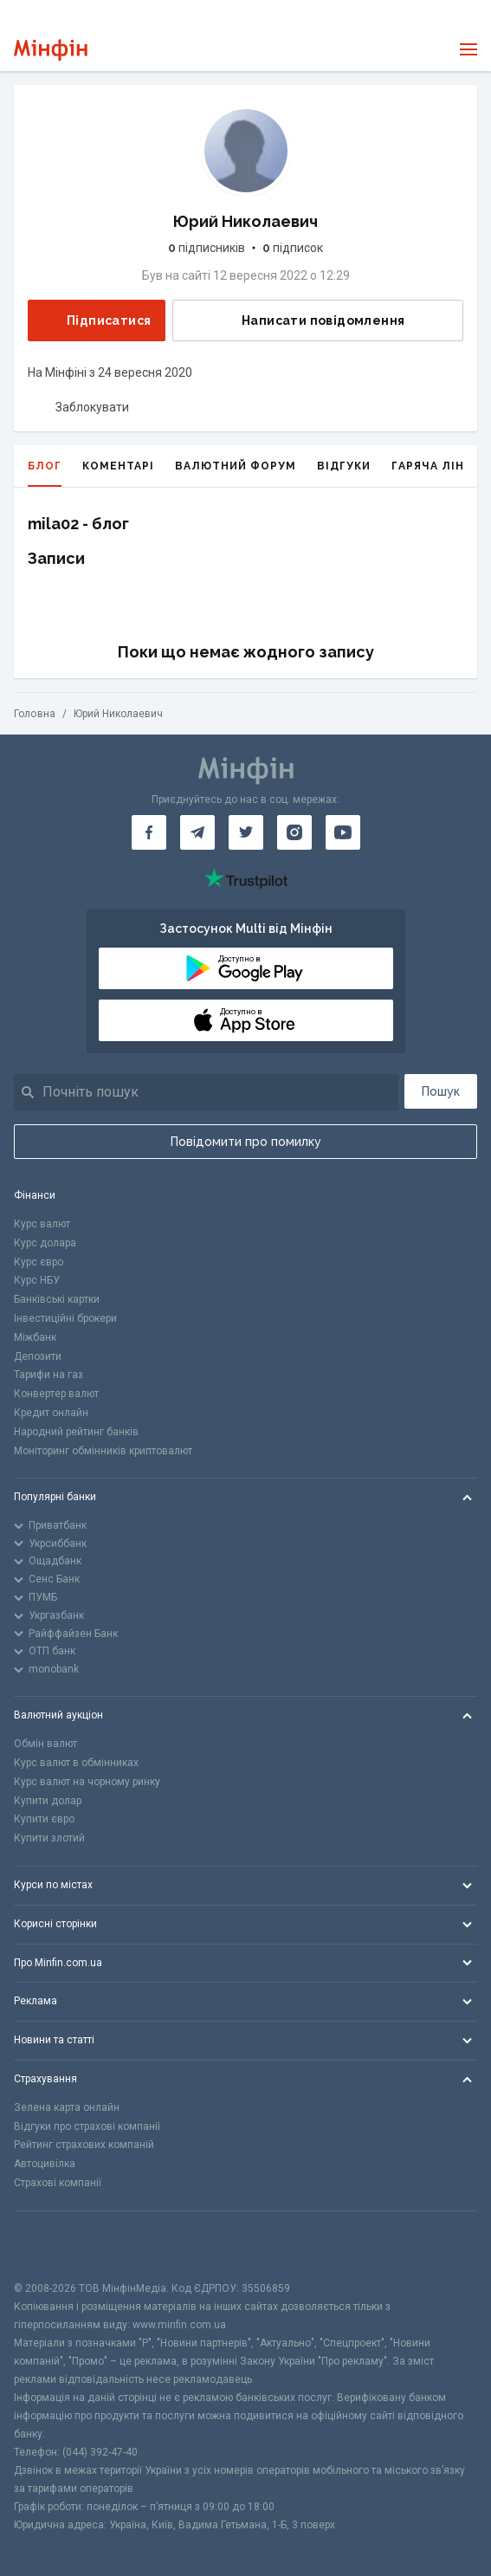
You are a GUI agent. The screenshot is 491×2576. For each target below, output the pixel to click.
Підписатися (95, 320)
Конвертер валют (56, 1394)
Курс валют (42, 1224)
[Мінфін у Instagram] (294, 832)
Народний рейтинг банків (76, 1432)
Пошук (441, 1091)
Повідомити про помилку (246, 1142)
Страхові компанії (57, 2183)
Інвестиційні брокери (65, 1318)
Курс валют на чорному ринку (87, 1782)
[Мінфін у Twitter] (246, 832)
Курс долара (45, 1243)
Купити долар (47, 1801)
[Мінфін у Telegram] (197, 832)
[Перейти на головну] (50, 50)
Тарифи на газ (48, 1375)
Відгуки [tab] (344, 466)
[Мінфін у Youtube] (343, 832)
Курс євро (38, 1262)
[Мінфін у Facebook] (149, 832)
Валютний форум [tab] (235, 466)
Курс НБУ (37, 1280)
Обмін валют (45, 1744)
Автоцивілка (44, 2164)
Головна (34, 714)
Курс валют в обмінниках (76, 1763)
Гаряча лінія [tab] (433, 466)
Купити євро (44, 1819)
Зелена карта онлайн (67, 2107)
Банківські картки (57, 1299)
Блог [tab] (44, 473)
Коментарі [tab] (118, 466)
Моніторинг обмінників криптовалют (103, 1451)
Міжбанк (35, 1337)
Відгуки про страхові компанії (87, 2126)
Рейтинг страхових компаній (84, 2145)
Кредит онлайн (51, 1413)
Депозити (37, 1356)
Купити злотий (49, 1838)
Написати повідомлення (309, 320)
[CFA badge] (52, 2245)
